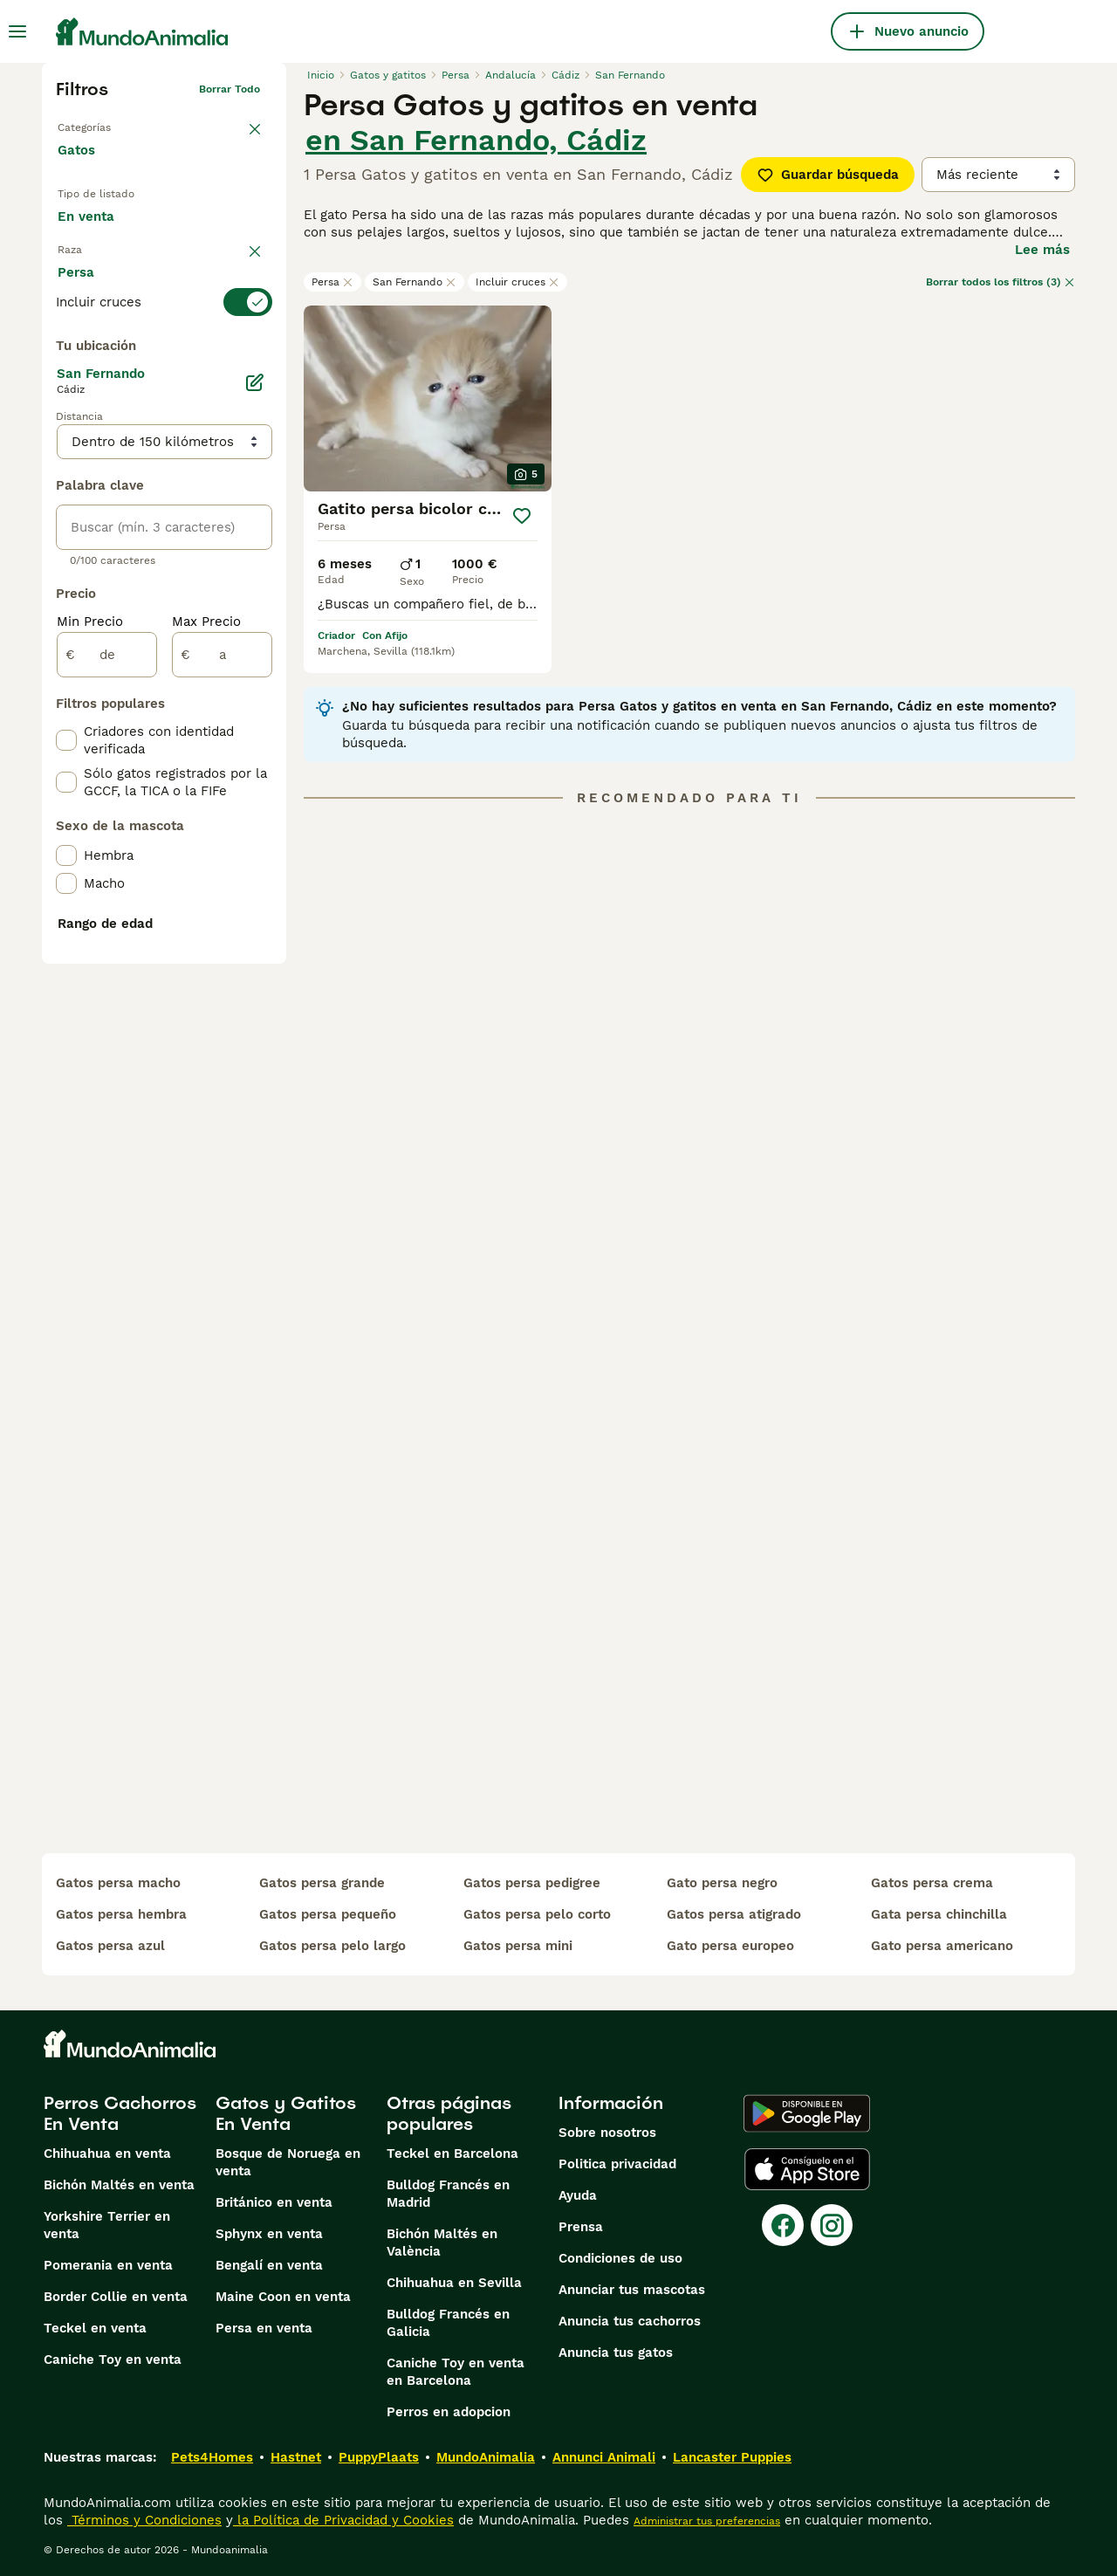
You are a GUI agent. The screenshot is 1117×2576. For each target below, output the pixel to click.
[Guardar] (522, 515)
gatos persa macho (118, 1883)
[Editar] (254, 797)
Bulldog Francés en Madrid (448, 2193)
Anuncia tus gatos (615, 2352)
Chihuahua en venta (107, 2153)
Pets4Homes (212, 2457)
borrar (244, 323)
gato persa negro (722, 1883)
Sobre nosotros (607, 2132)
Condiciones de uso (620, 2258)
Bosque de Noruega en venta (288, 2162)
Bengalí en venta (269, 2265)
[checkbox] (66, 445)
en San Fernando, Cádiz (476, 139)
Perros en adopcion (449, 2412)
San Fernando (414, 282)
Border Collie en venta (116, 2297)
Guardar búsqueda (828, 174)
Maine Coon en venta (283, 2297)
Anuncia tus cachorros (629, 2321)
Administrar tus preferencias (707, 2521)
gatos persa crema (932, 1883)
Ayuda (577, 2195)
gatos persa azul (110, 1946)
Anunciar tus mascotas (631, 2290)
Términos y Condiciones (144, 2520)
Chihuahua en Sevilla (454, 2283)
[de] (107, 1070)
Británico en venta (274, 2202)
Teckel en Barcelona (452, 2153)
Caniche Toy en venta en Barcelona (455, 2371)
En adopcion (206, 234)
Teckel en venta (95, 2328)
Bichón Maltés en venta (119, 2185)
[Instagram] (832, 2225)
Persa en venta (264, 2328)
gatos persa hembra (121, 1914)
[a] (222, 1070)
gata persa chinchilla (939, 1914)
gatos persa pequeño (327, 1914)
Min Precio (90, 1037)
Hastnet (296, 2457)
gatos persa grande (322, 1883)
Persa (332, 282)
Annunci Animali (603, 2457)
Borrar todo (229, 89)
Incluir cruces (517, 282)
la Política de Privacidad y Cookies (343, 2520)
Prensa (580, 2227)
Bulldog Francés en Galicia (448, 2322)
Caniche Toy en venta (113, 2359)
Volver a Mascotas (105, 124)
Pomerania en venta (108, 2265)
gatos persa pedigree (531, 1883)
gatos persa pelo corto (537, 1914)
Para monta (109, 276)
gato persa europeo (730, 1946)
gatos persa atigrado (734, 1914)
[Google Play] (807, 2113)
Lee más (1042, 250)
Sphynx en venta (269, 2234)
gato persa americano (942, 1946)
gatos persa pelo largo (332, 1946)
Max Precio (206, 1037)
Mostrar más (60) (127, 723)
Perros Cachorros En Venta (120, 2113)
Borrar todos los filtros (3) (1000, 282)
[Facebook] (783, 2225)
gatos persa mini (517, 1946)
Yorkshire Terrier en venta (107, 2225)
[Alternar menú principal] (17, 31)
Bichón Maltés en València (442, 2242)
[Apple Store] (807, 2169)
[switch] (164, 358)
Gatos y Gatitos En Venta (286, 2113)
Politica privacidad (617, 2164)
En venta (100, 234)
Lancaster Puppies (732, 2457)
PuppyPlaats (379, 2457)
